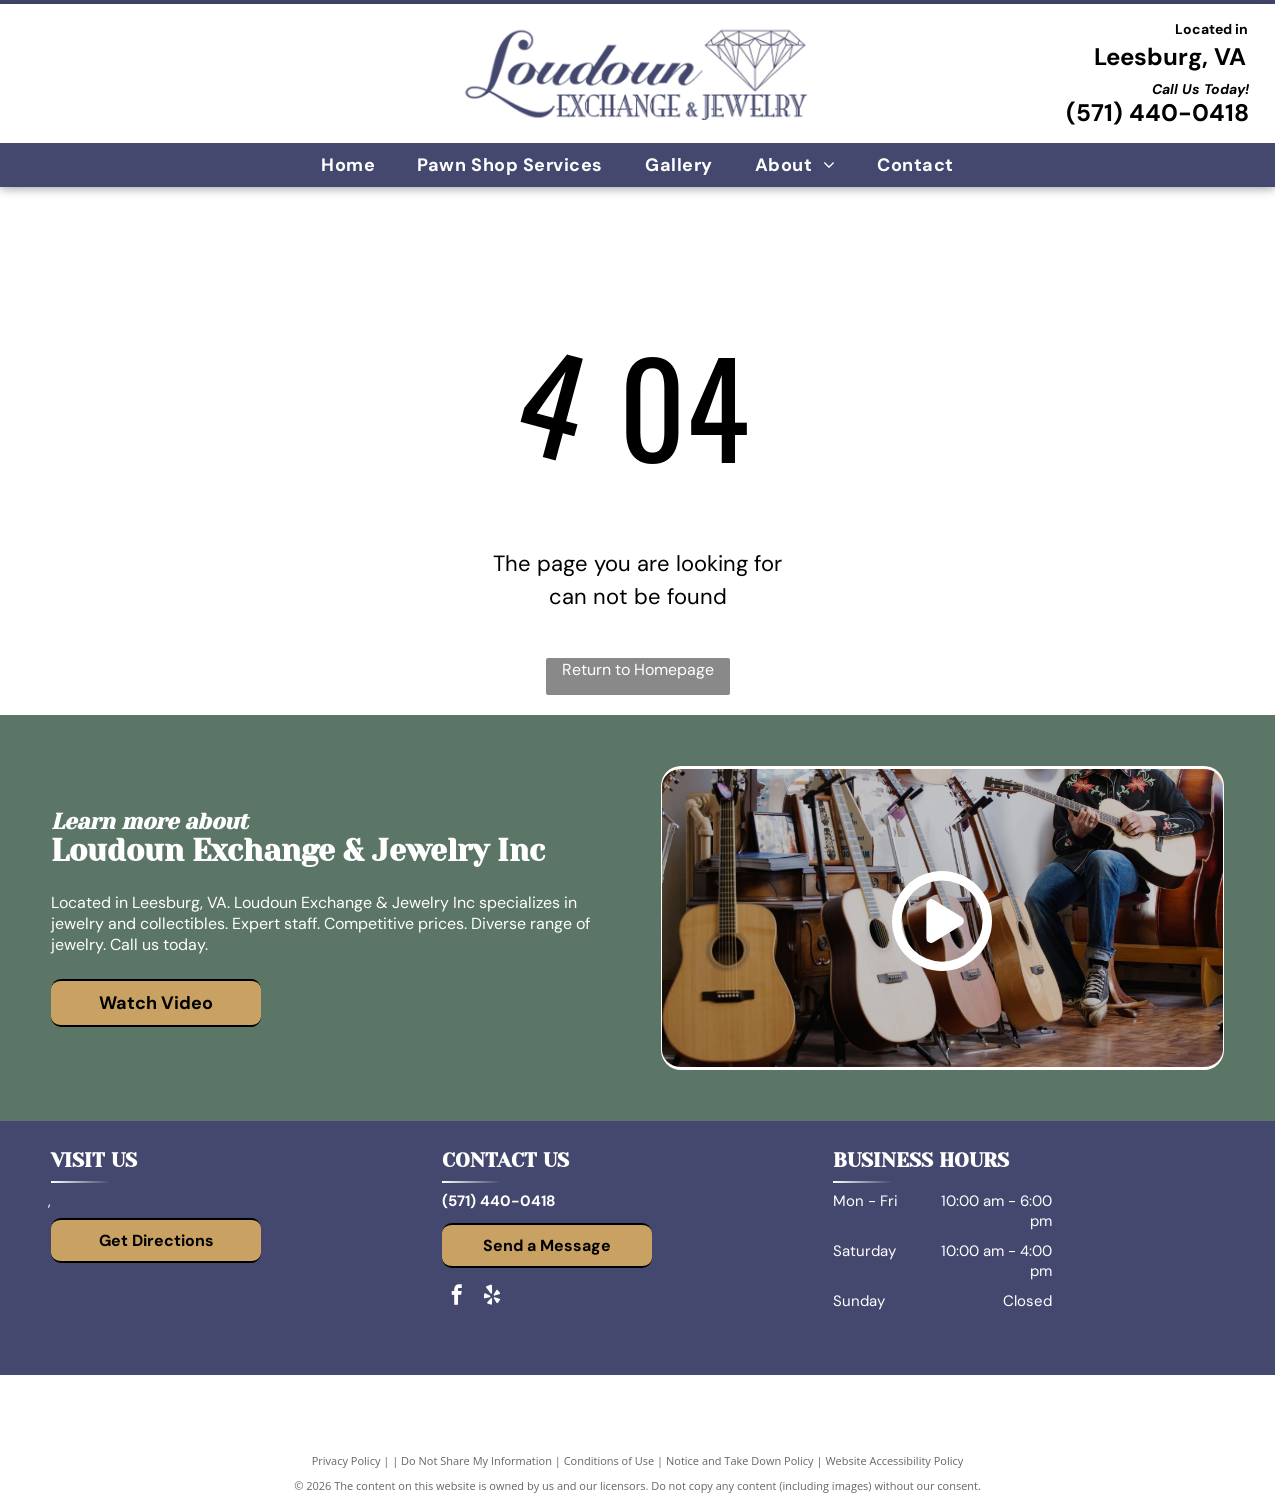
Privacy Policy (346, 1460)
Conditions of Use (609, 1460)
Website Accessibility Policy (894, 1460)
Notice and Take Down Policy (740, 1460)
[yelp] (492, 1297)
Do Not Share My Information (476, 1460)
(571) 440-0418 (1157, 112)
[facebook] (457, 1297)
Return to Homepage (638, 669)
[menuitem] (348, 165)
